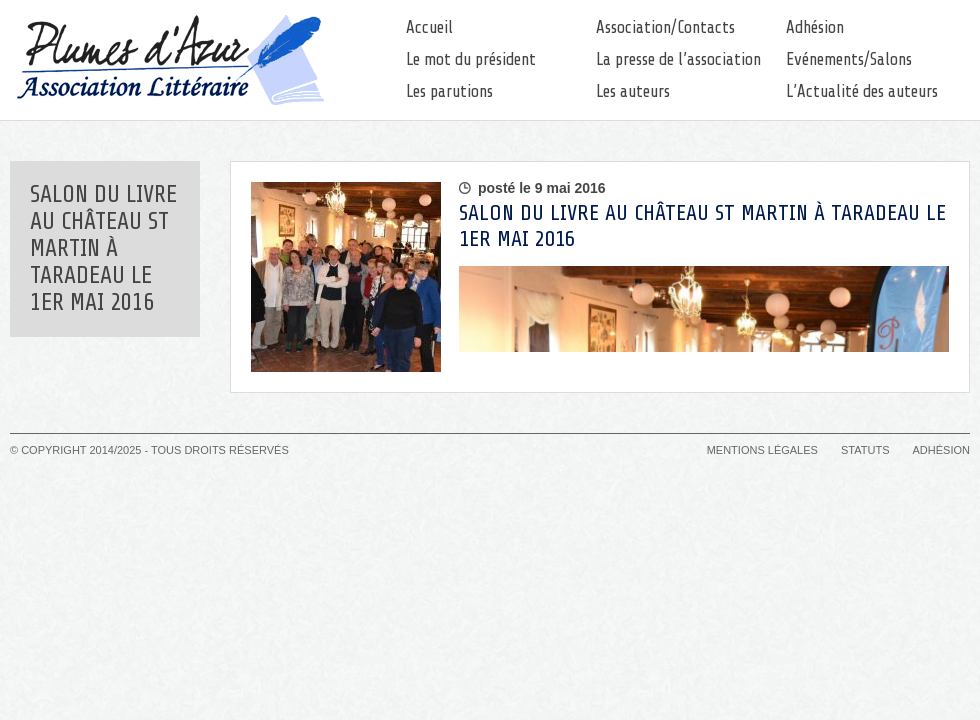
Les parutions (449, 91)
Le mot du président (471, 59)
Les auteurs (633, 91)
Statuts (865, 450)
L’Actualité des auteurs (862, 91)
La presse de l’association (678, 59)
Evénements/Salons (849, 59)
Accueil (429, 27)
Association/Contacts (665, 27)
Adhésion (815, 27)
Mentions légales (762, 450)
